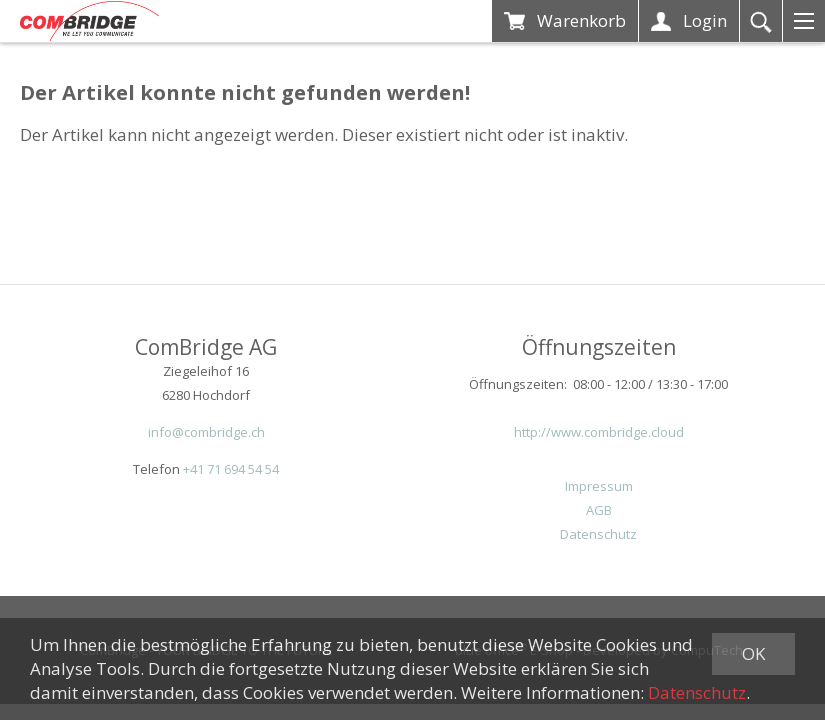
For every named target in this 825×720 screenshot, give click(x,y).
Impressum (599, 486)
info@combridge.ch (206, 432)
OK (753, 653)
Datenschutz (598, 534)
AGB (599, 510)
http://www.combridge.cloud (599, 432)
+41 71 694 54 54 (231, 469)
